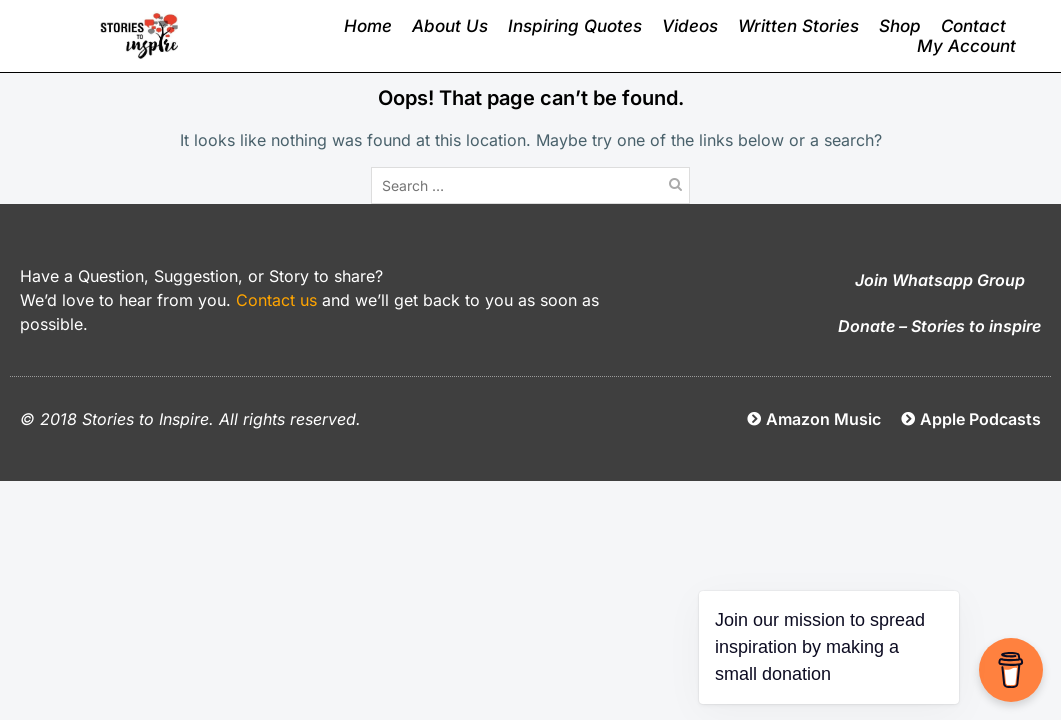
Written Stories (798, 26)
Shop (900, 26)
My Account (966, 46)
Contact (973, 26)
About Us (450, 26)
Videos (690, 26)
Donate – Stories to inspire (939, 326)
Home (368, 26)
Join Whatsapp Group (940, 280)
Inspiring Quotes (575, 26)
